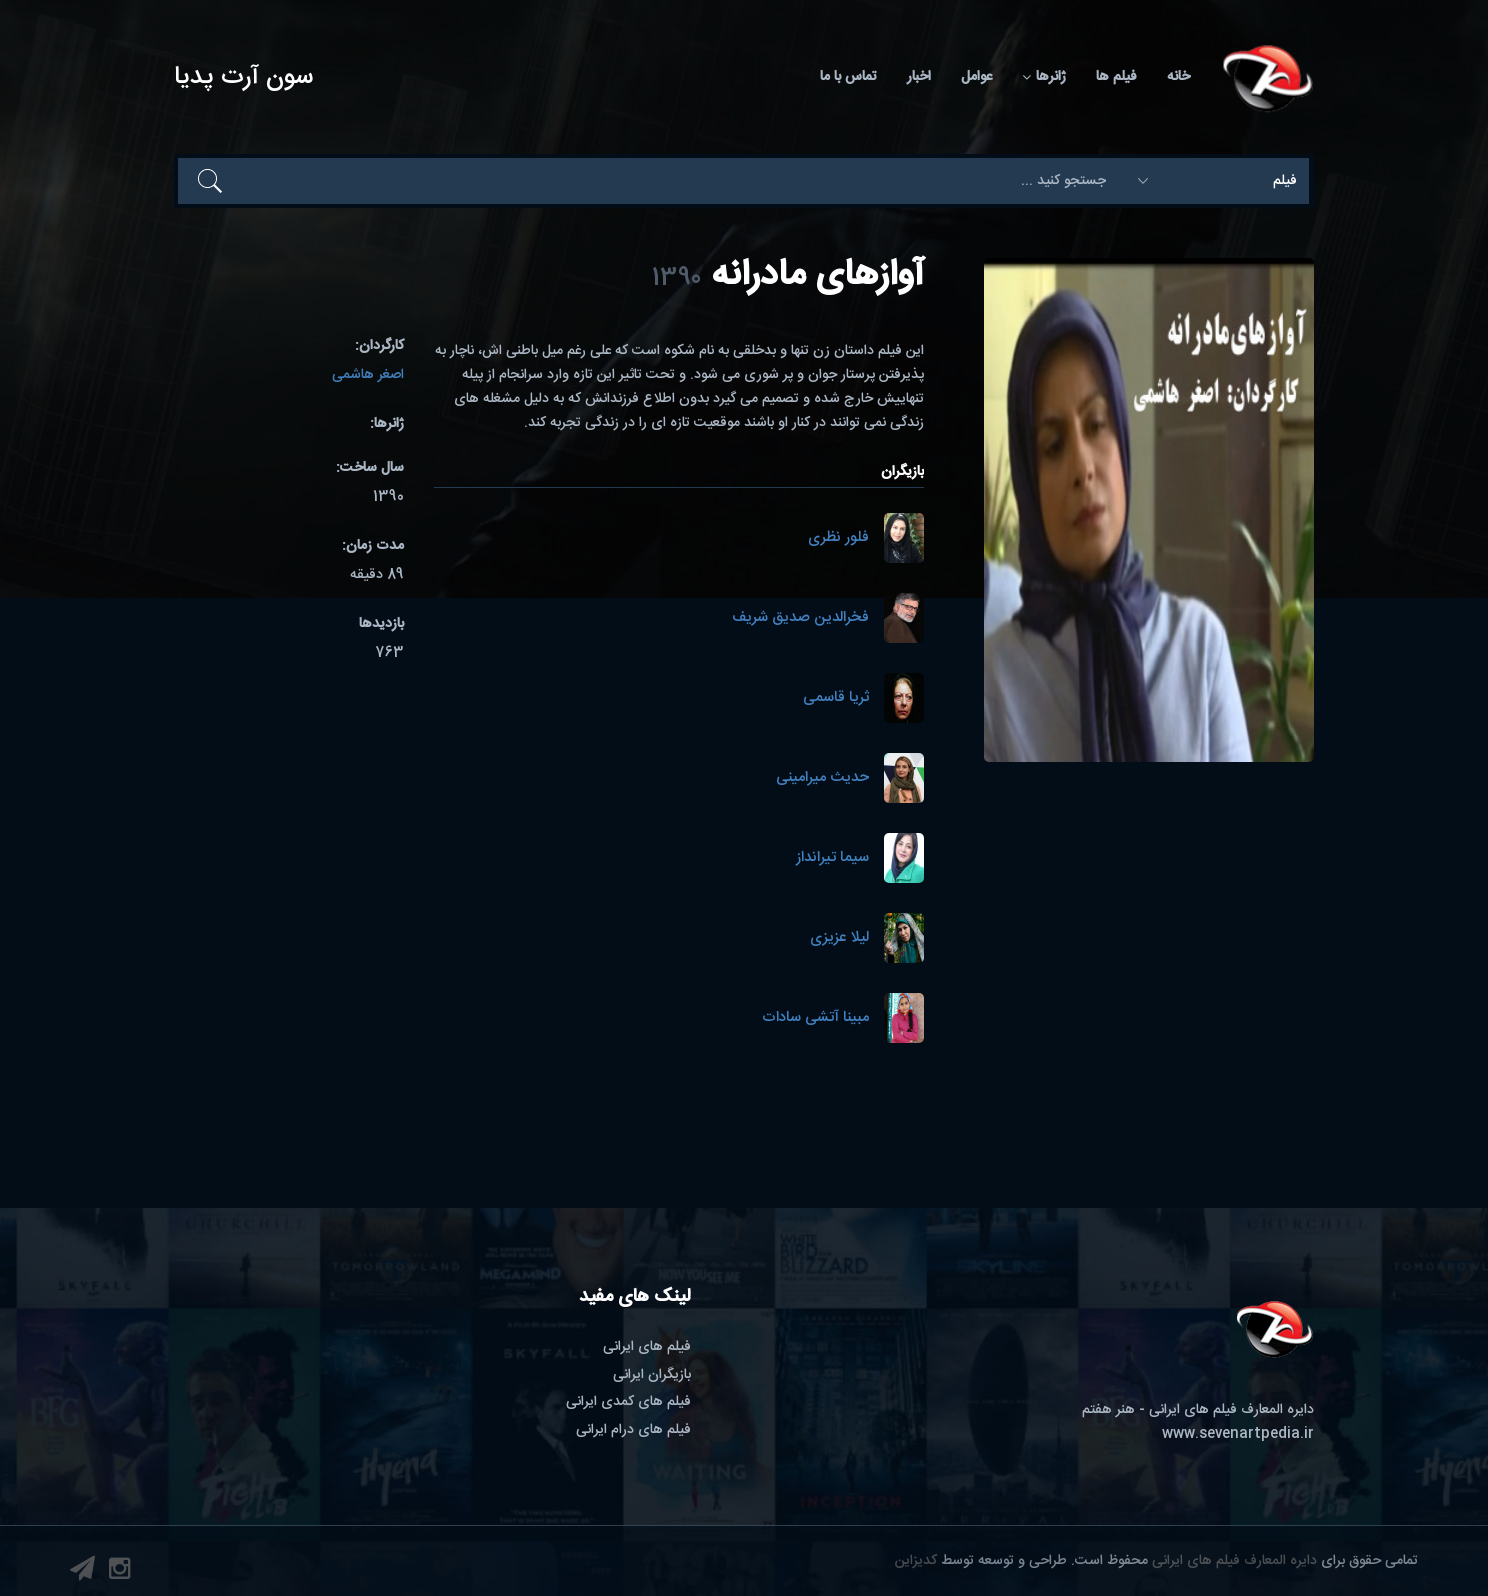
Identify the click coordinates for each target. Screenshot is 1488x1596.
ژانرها (1044, 77)
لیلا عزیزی (839, 938)
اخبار (919, 77)
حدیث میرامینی (822, 778)
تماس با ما (848, 77)
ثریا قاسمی (836, 698)
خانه (1178, 77)
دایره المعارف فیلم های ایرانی (1234, 1561)
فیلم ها (1116, 77)
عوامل (976, 77)
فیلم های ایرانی (647, 1347)
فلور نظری (838, 538)
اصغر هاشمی (368, 375)
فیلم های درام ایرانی (633, 1430)
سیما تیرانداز (832, 858)
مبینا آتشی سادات (815, 1018)
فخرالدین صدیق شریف (800, 618)
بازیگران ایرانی (652, 1375)
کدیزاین (916, 1561)
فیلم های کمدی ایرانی (628, 1402)
